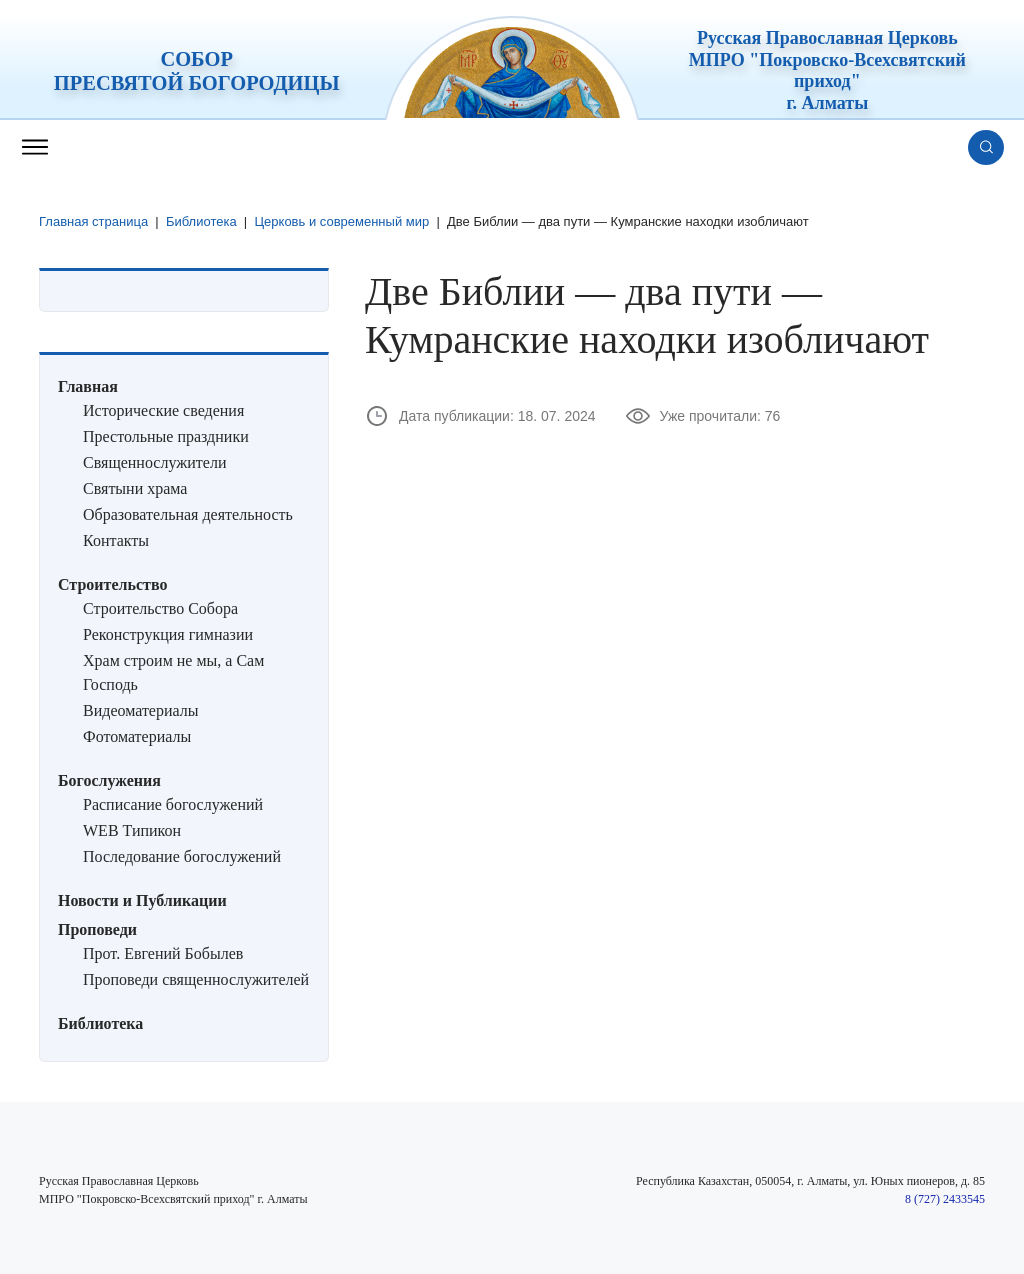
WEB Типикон (132, 830)
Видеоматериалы (141, 710)
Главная (88, 386)
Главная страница (93, 221)
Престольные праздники (166, 436)
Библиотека (201, 221)
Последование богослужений (182, 856)
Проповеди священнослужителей (196, 979)
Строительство (112, 584)
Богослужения (109, 780)
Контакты (116, 540)
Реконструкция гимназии (168, 634)
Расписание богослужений (173, 804)
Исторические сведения (163, 410)
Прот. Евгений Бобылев (163, 953)
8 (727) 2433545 (945, 1199)
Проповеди (97, 929)
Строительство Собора (160, 608)
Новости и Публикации (142, 900)
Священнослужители (154, 462)
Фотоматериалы (137, 736)
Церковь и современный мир (341, 221)
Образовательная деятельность (188, 514)
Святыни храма (135, 488)
